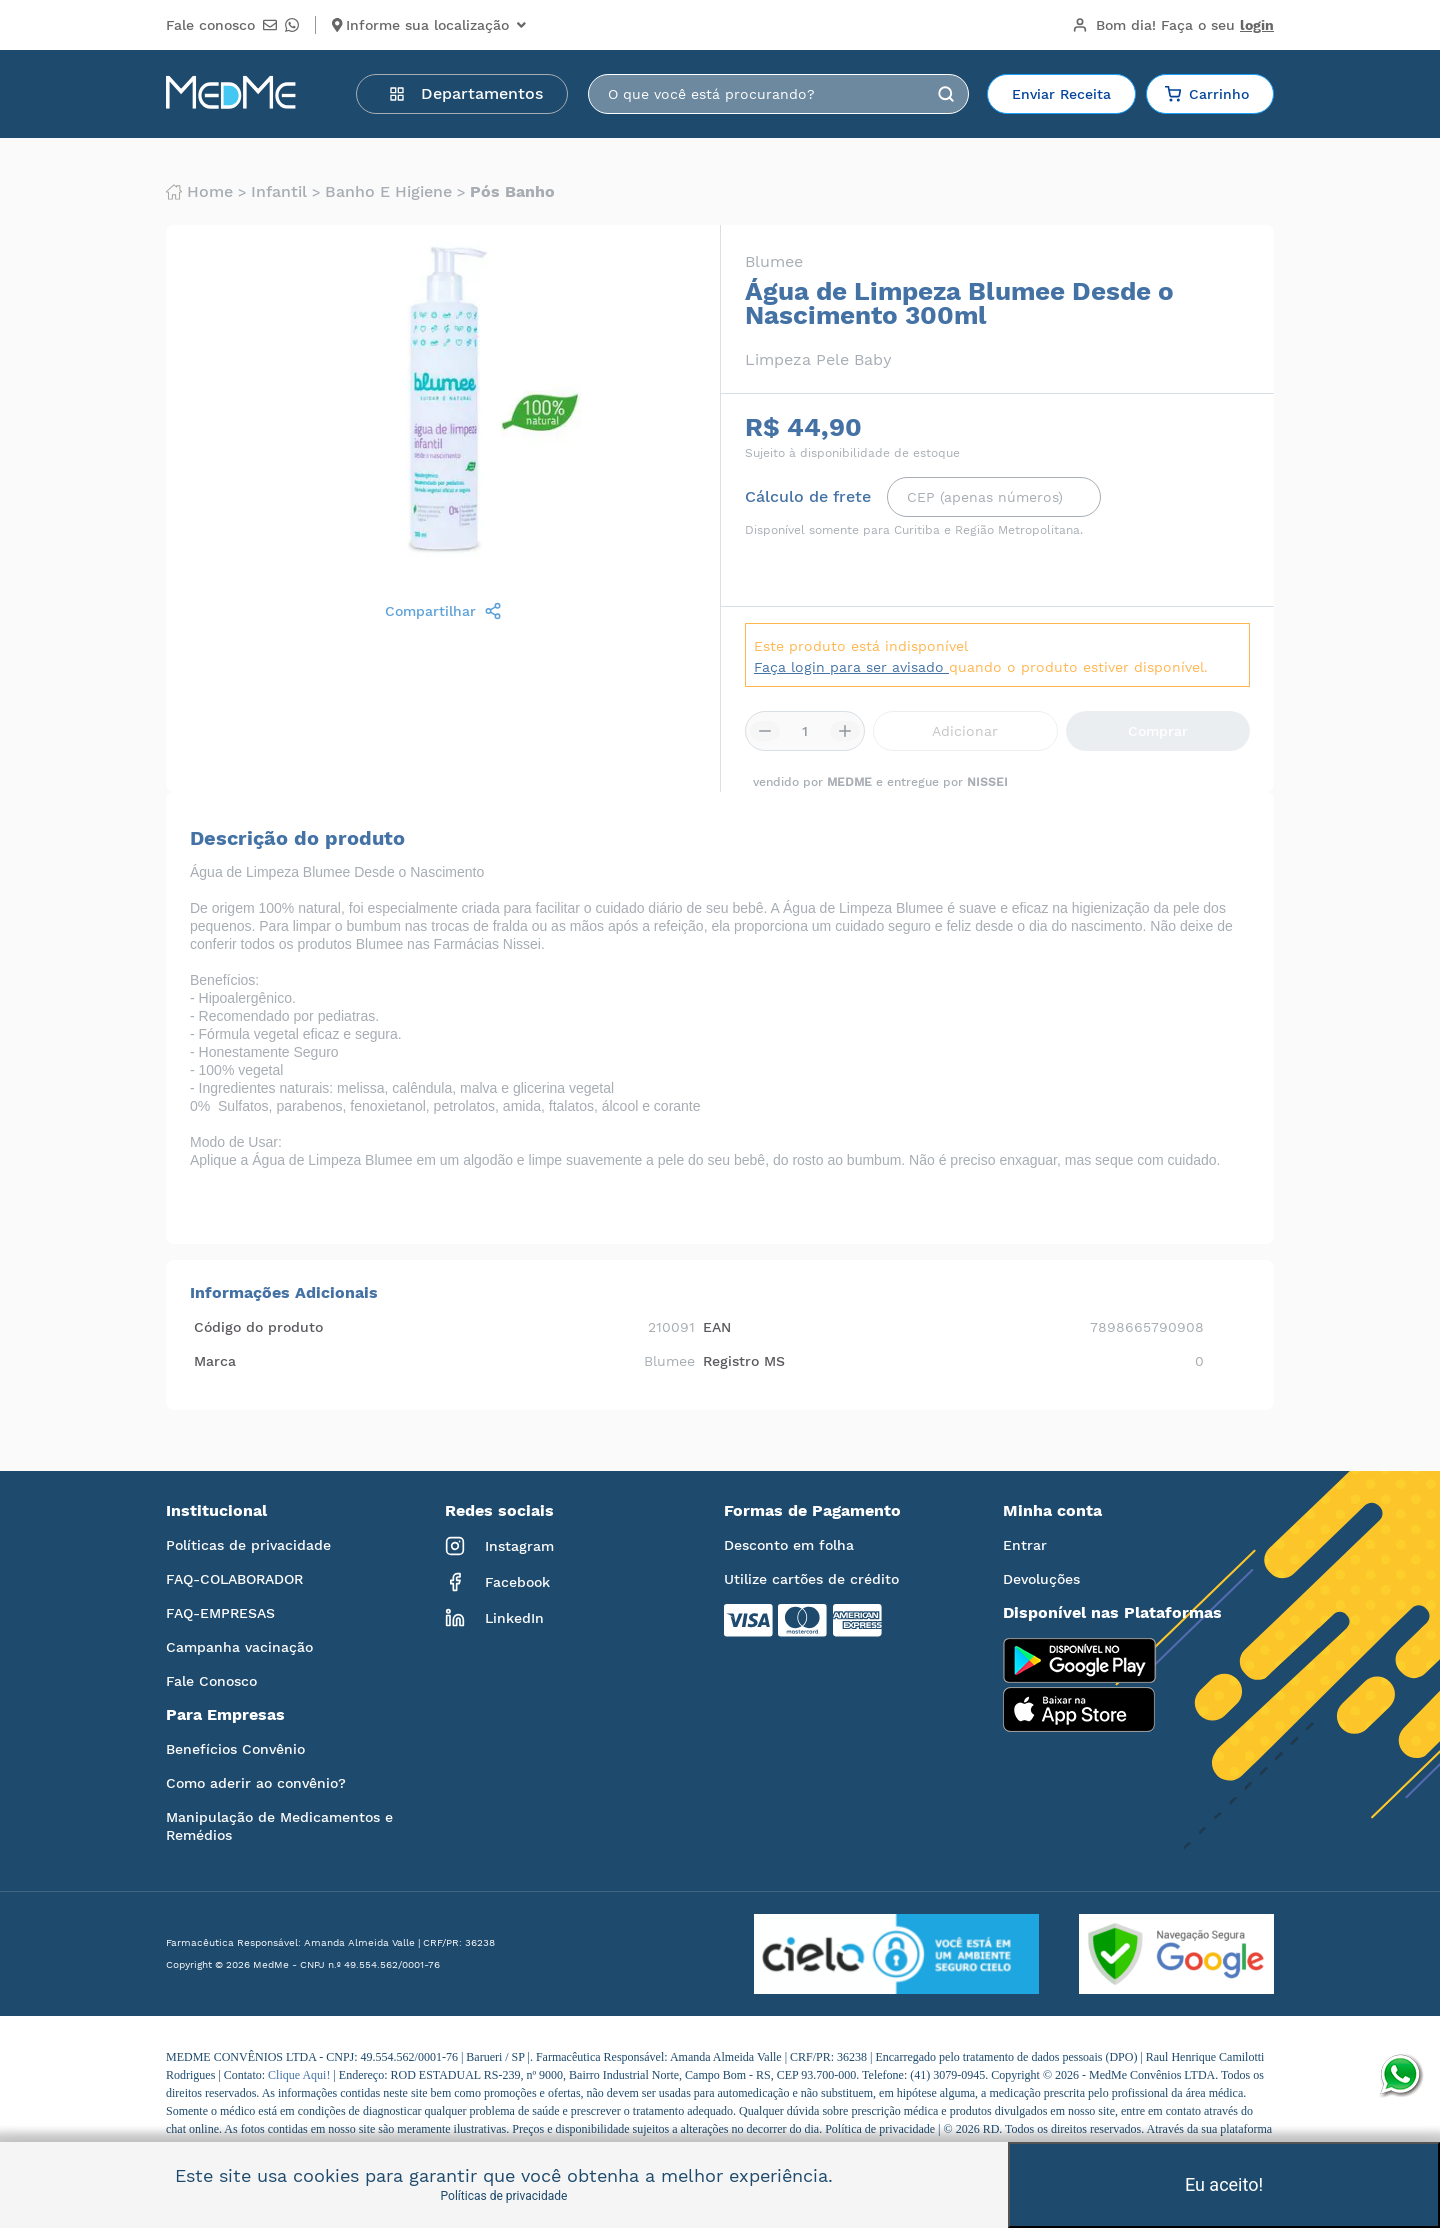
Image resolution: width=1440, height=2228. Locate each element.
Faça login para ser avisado (851, 667)
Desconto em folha (789, 1545)
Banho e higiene (388, 192)
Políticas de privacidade (248, 1545)
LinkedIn (494, 1618)
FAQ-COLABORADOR (234, 1579)
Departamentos (466, 93)
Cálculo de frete (808, 497)
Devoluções (1041, 1579)
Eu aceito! (1224, 2184)
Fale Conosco (211, 1681)
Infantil (279, 192)
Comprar (1158, 731)
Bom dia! (1173, 25)
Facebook (497, 1582)
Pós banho (512, 192)
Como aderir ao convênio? (256, 1783)
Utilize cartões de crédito (811, 1579)
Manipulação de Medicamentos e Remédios (279, 1826)
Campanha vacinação (239, 1647)
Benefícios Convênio (235, 1749)
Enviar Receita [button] (1061, 94)
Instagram (499, 1546)
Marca (215, 1361)
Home (199, 192)
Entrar (1025, 1545)
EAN (717, 1327)
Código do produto (258, 1327)
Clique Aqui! (300, 2075)
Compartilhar (443, 611)
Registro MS (744, 1361)
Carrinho (1207, 94)
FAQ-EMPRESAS (220, 1613)
